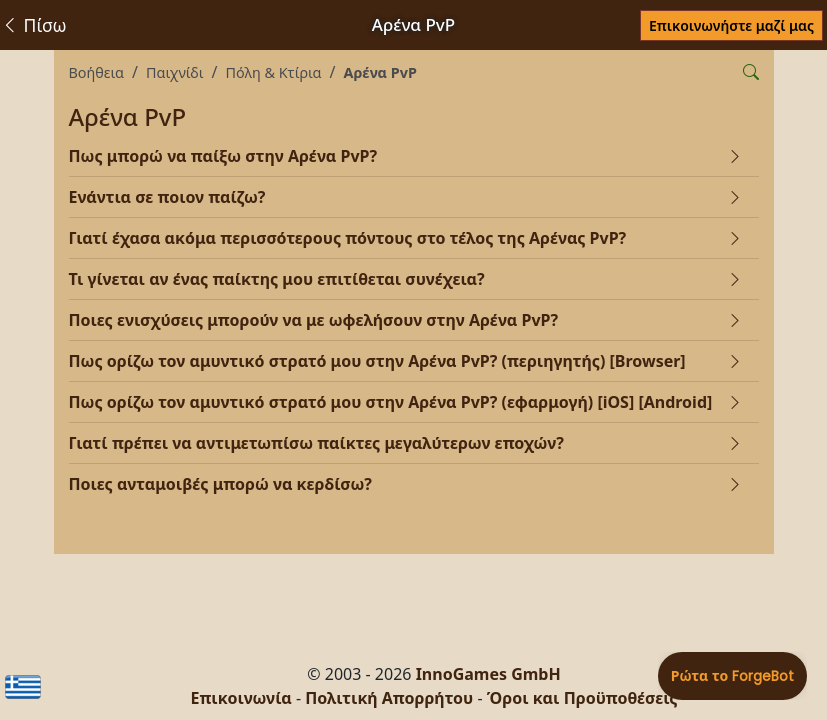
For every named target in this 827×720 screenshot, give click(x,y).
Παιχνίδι (175, 72)
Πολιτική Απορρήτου (389, 698)
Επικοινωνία (240, 698)
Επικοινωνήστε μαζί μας (731, 25)
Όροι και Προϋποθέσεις (582, 698)
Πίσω (33, 25)
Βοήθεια (96, 72)
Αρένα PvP (380, 72)
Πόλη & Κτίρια (274, 72)
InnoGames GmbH (488, 674)
